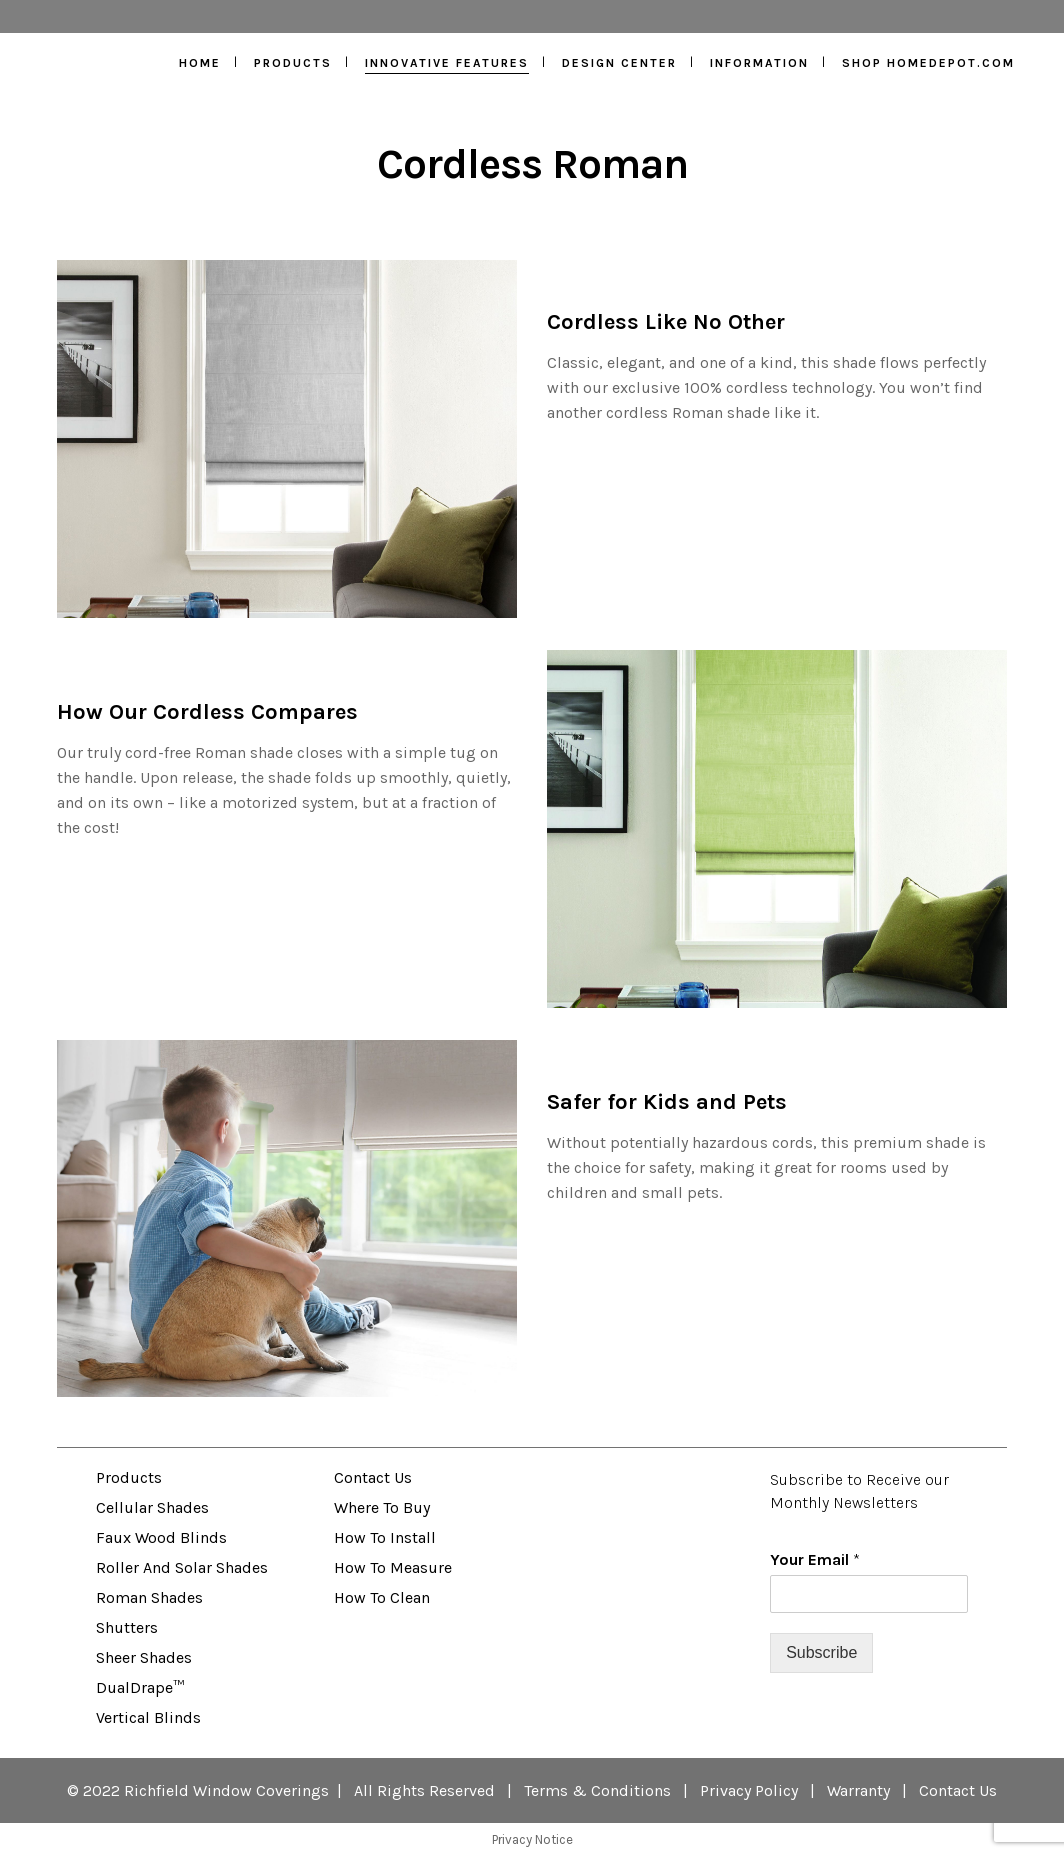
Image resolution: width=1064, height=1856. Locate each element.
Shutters (127, 1627)
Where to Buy (382, 1507)
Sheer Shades (144, 1657)
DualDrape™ (140, 1687)
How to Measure (393, 1567)
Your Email (815, 1559)
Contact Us (373, 1477)
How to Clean (382, 1597)
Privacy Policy (749, 1790)
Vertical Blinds (148, 1717)
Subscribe (821, 1652)
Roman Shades (149, 1597)
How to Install (385, 1537)
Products (129, 1477)
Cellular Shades (152, 1507)
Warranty (858, 1790)
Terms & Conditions (597, 1790)
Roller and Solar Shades (182, 1567)
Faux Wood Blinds (161, 1537)
